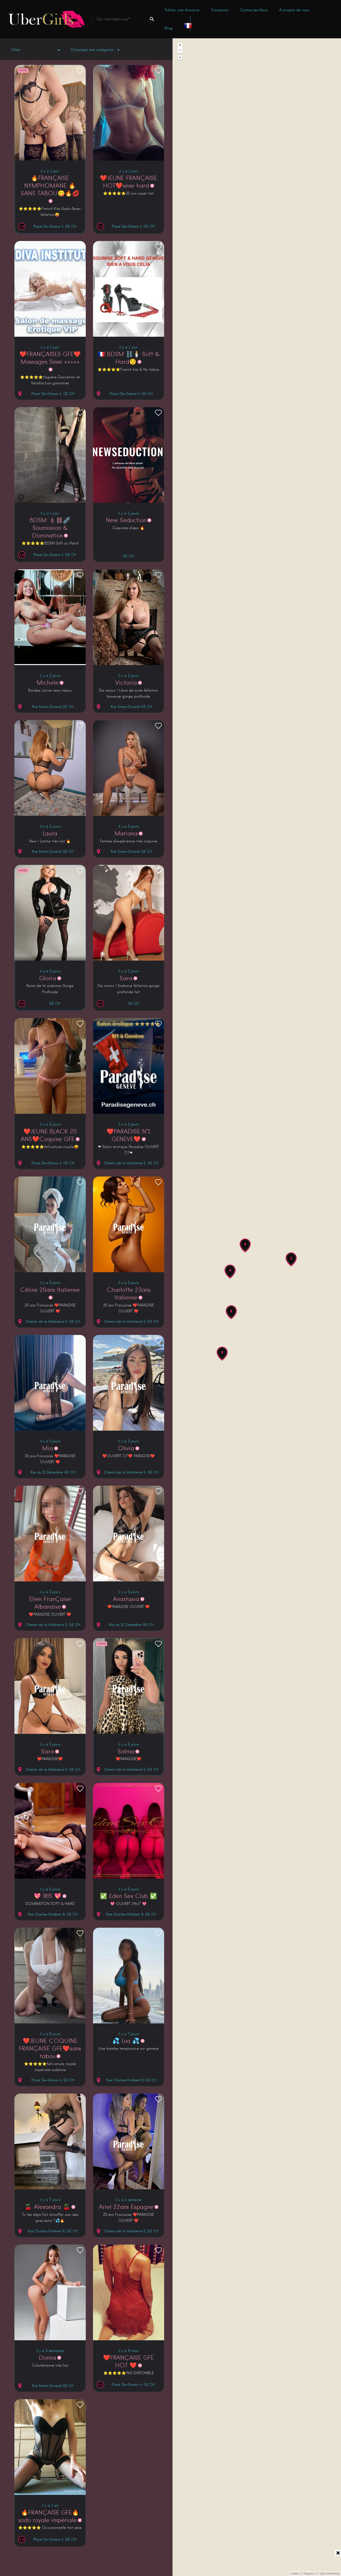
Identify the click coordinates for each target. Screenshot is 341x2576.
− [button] (180, 50)
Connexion (220, 10)
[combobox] (94, 50)
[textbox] (94, 50)
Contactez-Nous (254, 10)
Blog (169, 28)
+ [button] (180, 45)
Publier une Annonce (182, 10)
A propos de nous (294, 10)
